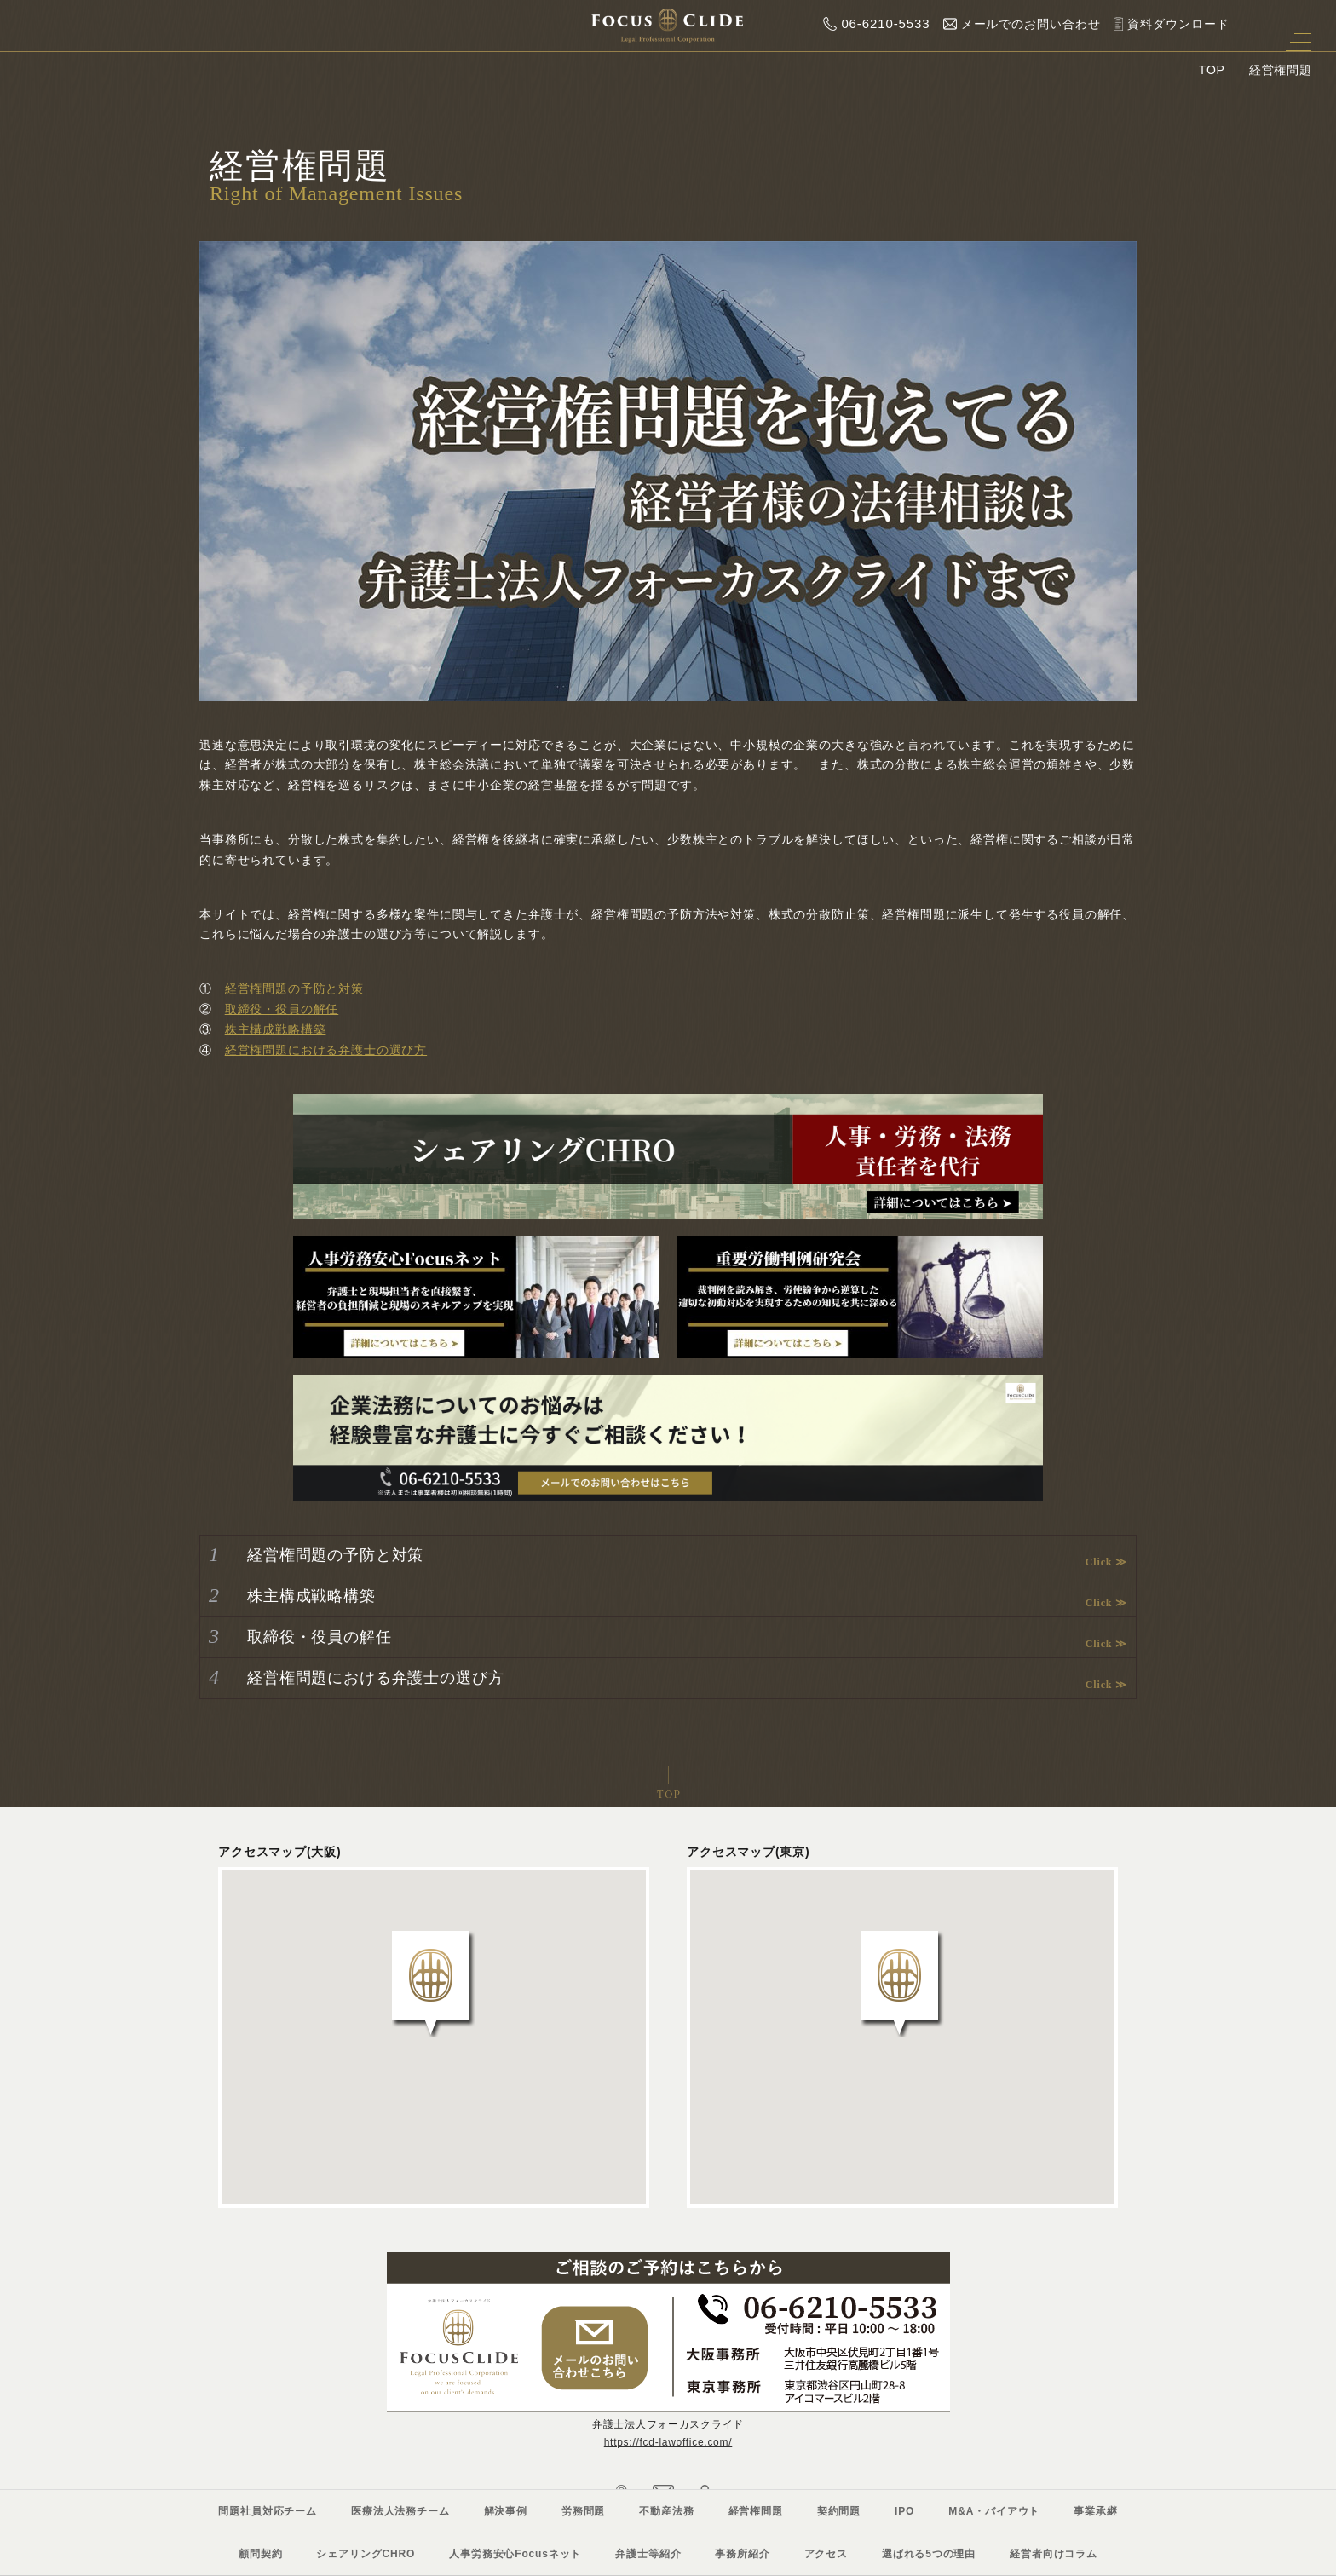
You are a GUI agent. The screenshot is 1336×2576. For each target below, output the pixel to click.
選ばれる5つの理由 (929, 2554)
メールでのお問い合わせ (1018, 24)
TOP (1212, 70)
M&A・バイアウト (993, 2511)
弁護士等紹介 (648, 2554)
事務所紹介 (742, 2554)
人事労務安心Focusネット (515, 2554)
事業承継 (1095, 2511)
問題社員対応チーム (267, 2511)
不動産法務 (666, 2511)
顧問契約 (260, 2554)
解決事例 (505, 2511)
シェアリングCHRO (365, 2554)
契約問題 (839, 2511)
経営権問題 (755, 2511)
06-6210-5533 (872, 23)
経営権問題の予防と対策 (294, 988)
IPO (904, 2511)
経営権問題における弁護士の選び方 (326, 1050)
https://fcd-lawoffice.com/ (668, 2442)
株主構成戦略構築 (275, 1029)
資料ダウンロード (1167, 24)
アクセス (826, 2554)
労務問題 (583, 2511)
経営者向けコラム (1053, 2554)
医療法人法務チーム (400, 2511)
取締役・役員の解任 (282, 1009)
